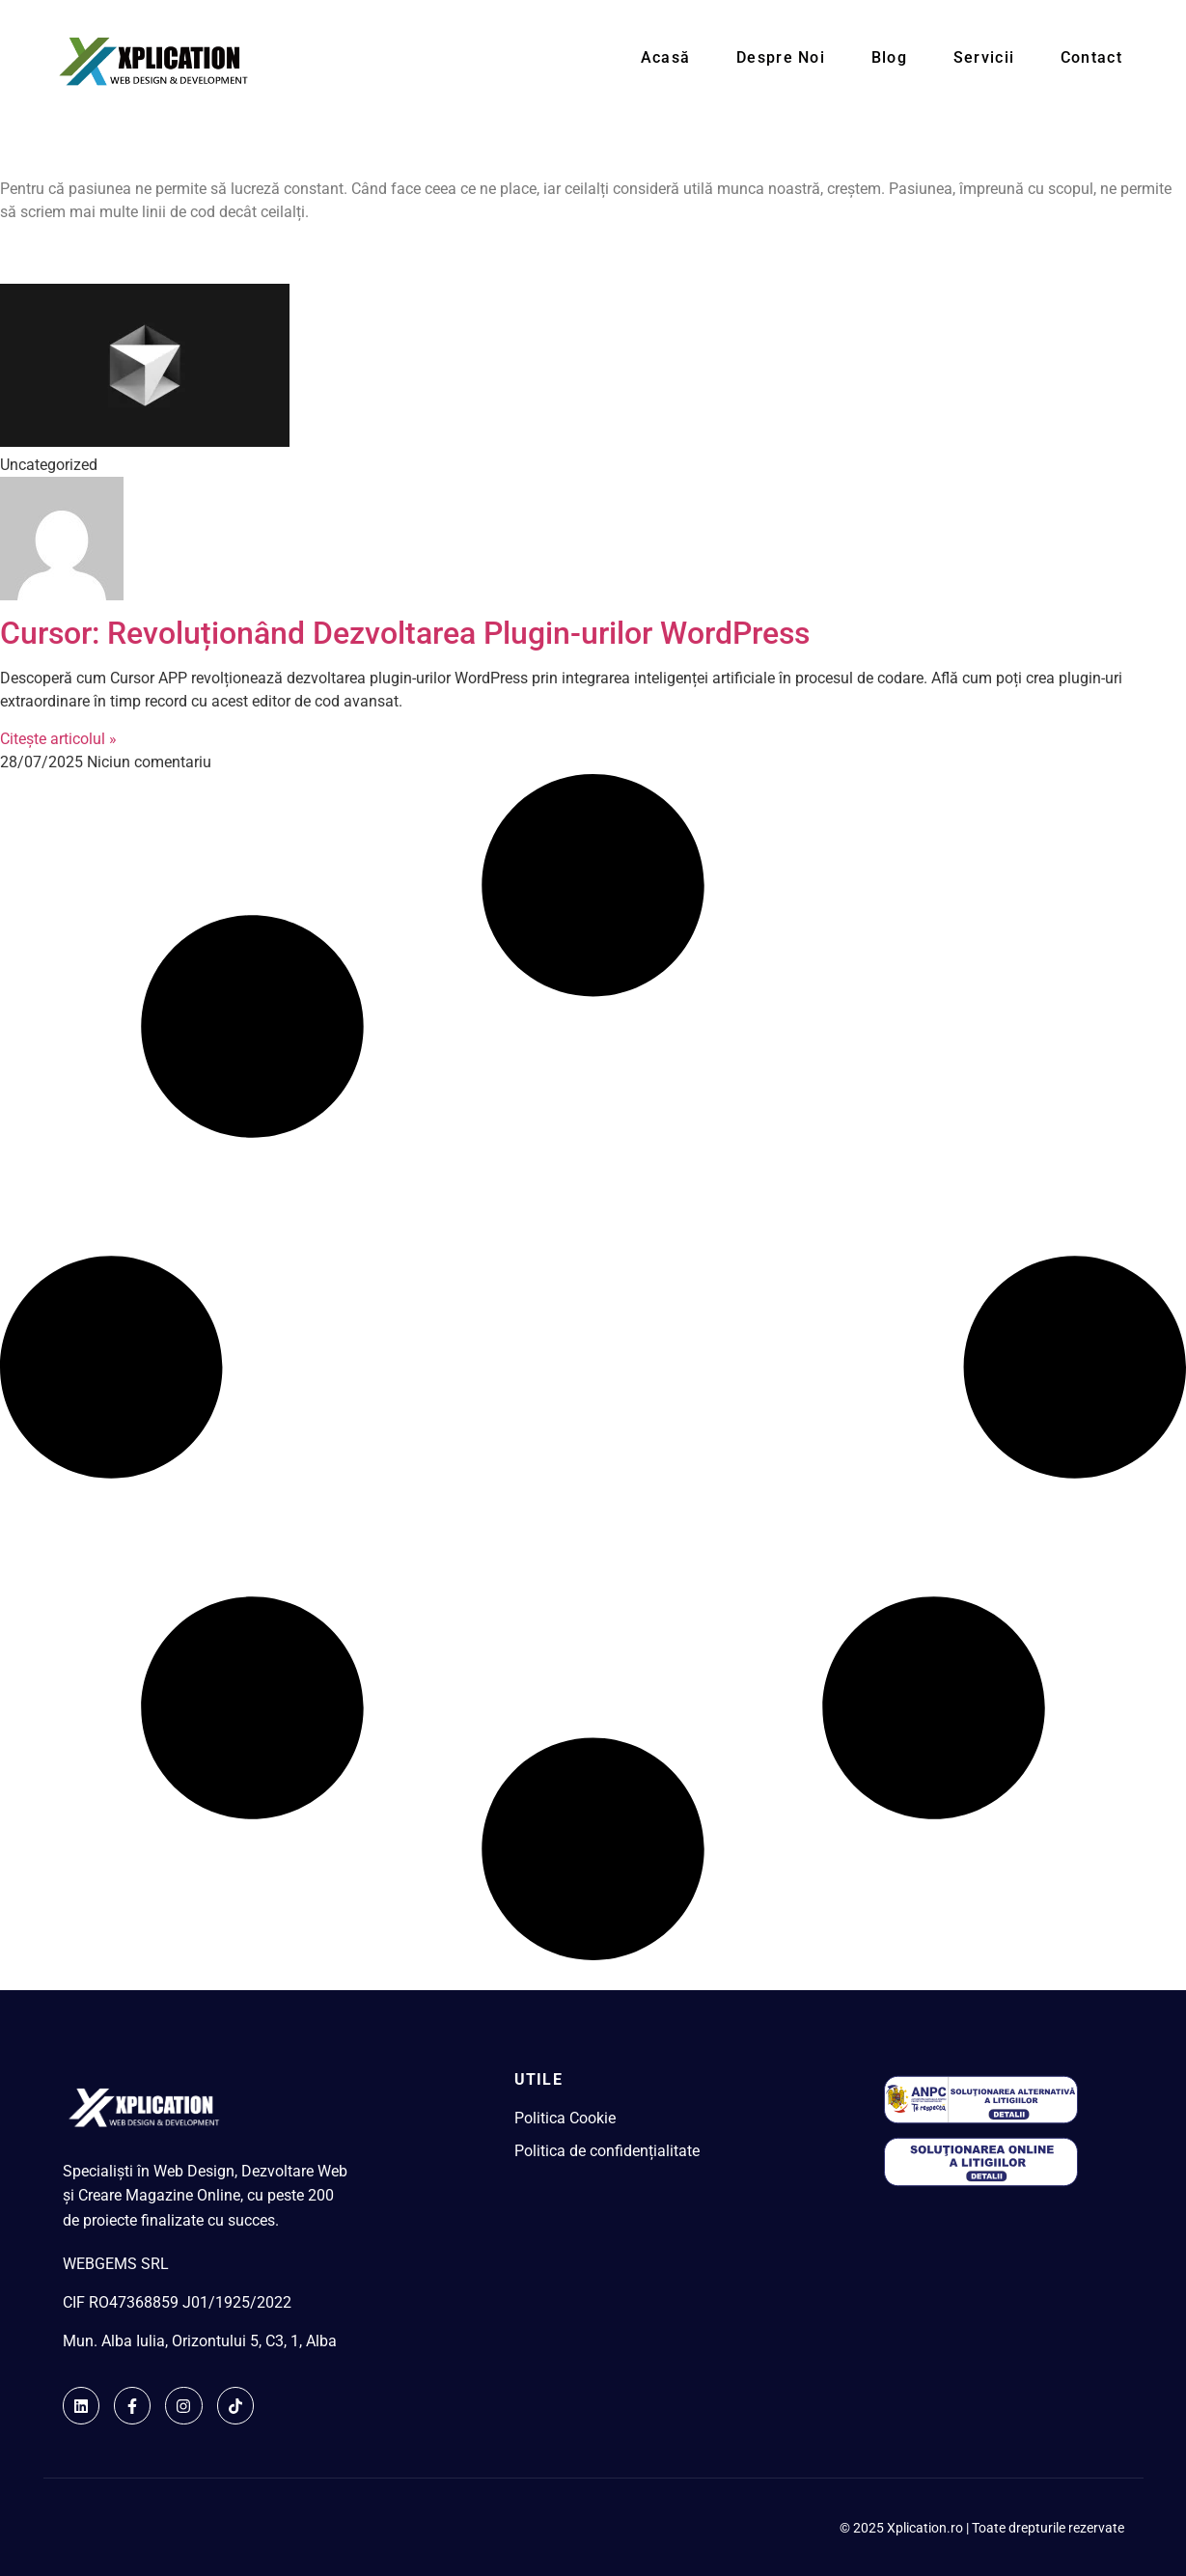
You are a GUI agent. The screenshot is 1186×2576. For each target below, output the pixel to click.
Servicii (1002, 61)
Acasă (706, 61)
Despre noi (814, 61)
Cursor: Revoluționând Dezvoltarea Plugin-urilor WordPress (405, 633)
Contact (1102, 61)
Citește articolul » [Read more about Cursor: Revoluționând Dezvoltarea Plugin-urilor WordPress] (58, 739)
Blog (915, 61)
